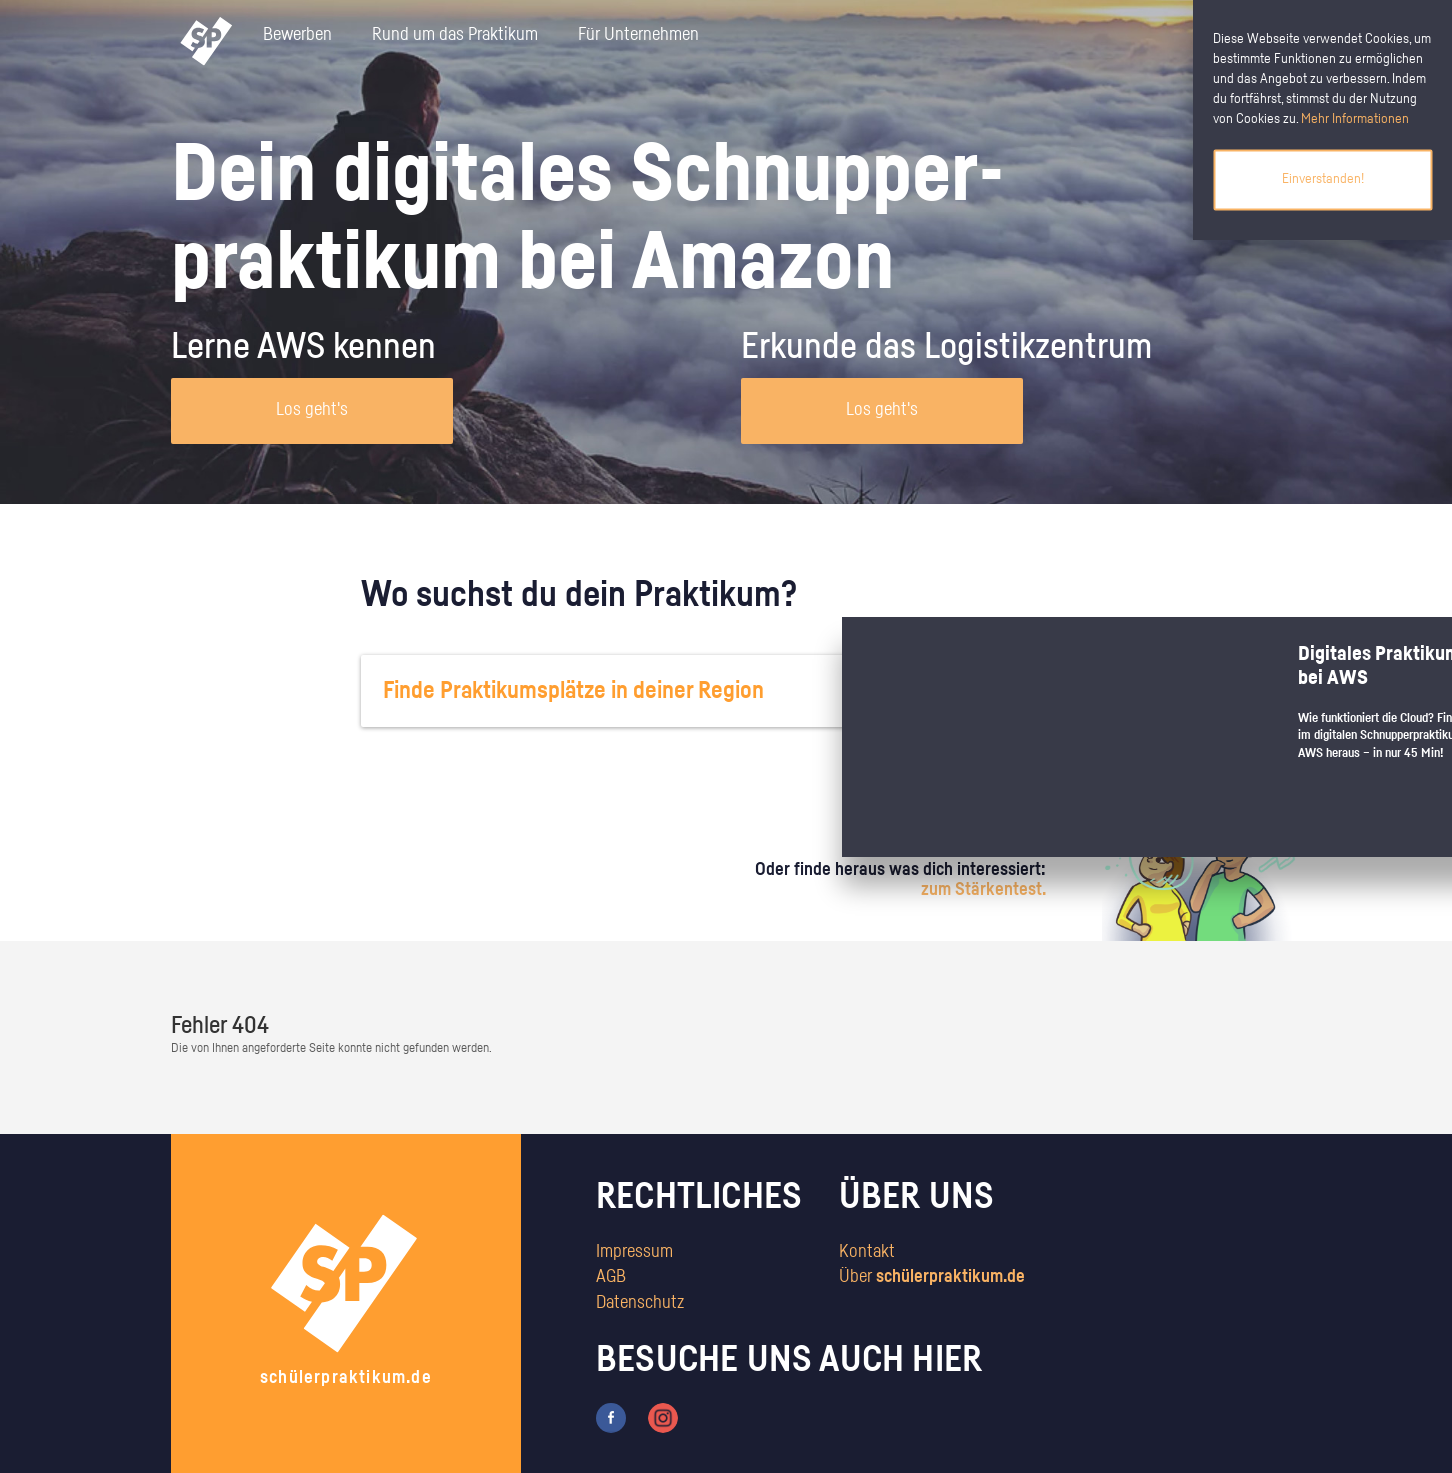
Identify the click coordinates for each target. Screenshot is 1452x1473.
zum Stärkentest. (983, 890)
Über (932, 1277)
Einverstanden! (1323, 179)
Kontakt (867, 1252)
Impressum (634, 1252)
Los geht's (312, 410)
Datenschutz (640, 1303)
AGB (611, 1277)
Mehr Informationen (1355, 119)
